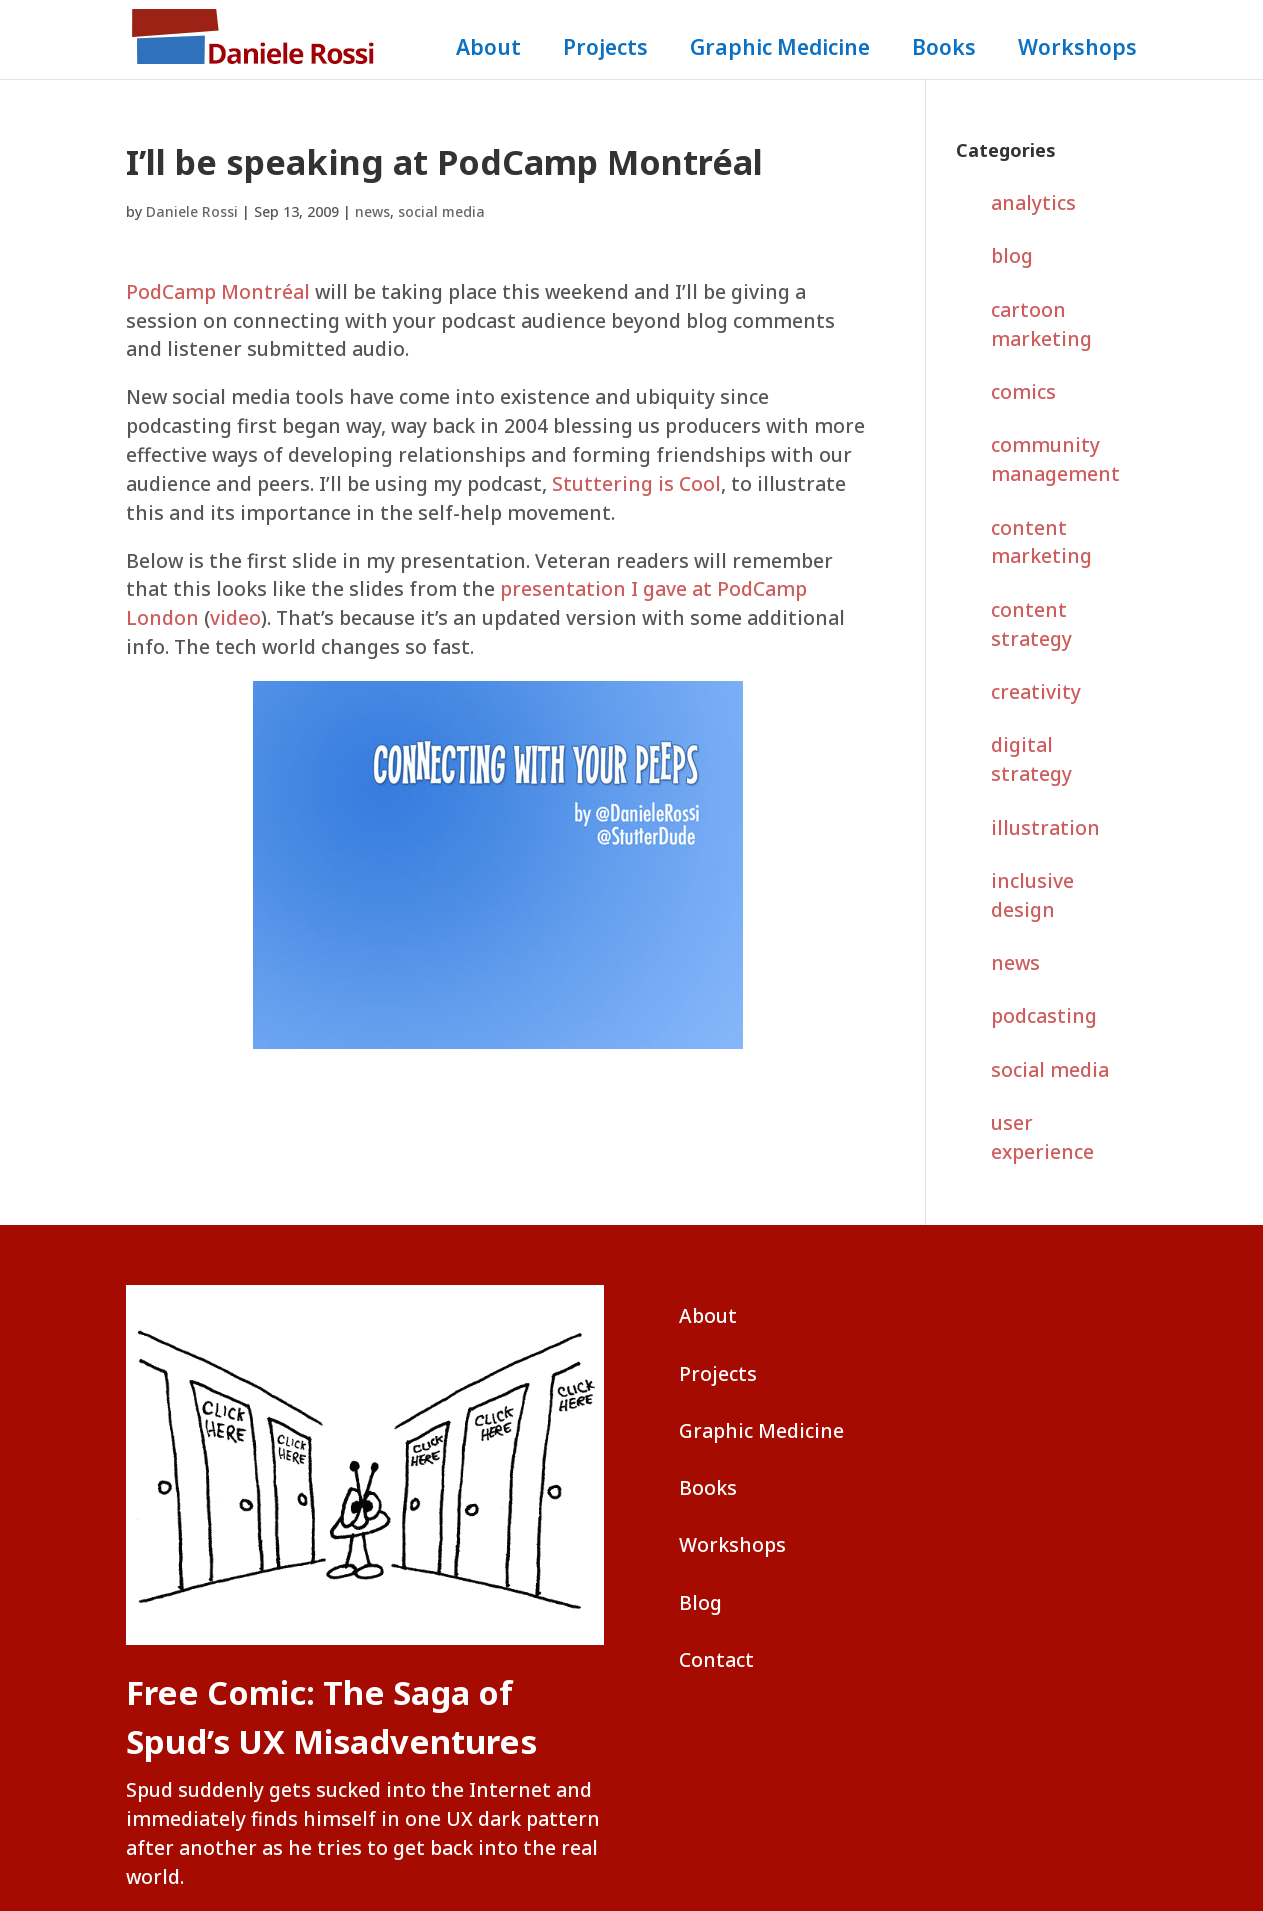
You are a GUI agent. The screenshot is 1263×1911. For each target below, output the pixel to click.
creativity (1036, 691)
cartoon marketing (1041, 324)
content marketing (1041, 542)
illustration (1045, 827)
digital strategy (1031, 759)
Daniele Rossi (192, 211)
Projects (605, 50)
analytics (1033, 202)
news (372, 211)
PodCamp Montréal (218, 291)
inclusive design (1032, 895)
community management (1055, 459)
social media (441, 211)
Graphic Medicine (780, 50)
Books (944, 50)
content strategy (1031, 624)
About (488, 50)
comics (1023, 391)
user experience (1042, 1137)
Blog (700, 1602)
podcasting (1044, 1015)
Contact (716, 1659)
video (235, 617)
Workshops (1077, 50)
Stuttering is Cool (636, 483)
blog (1012, 255)
